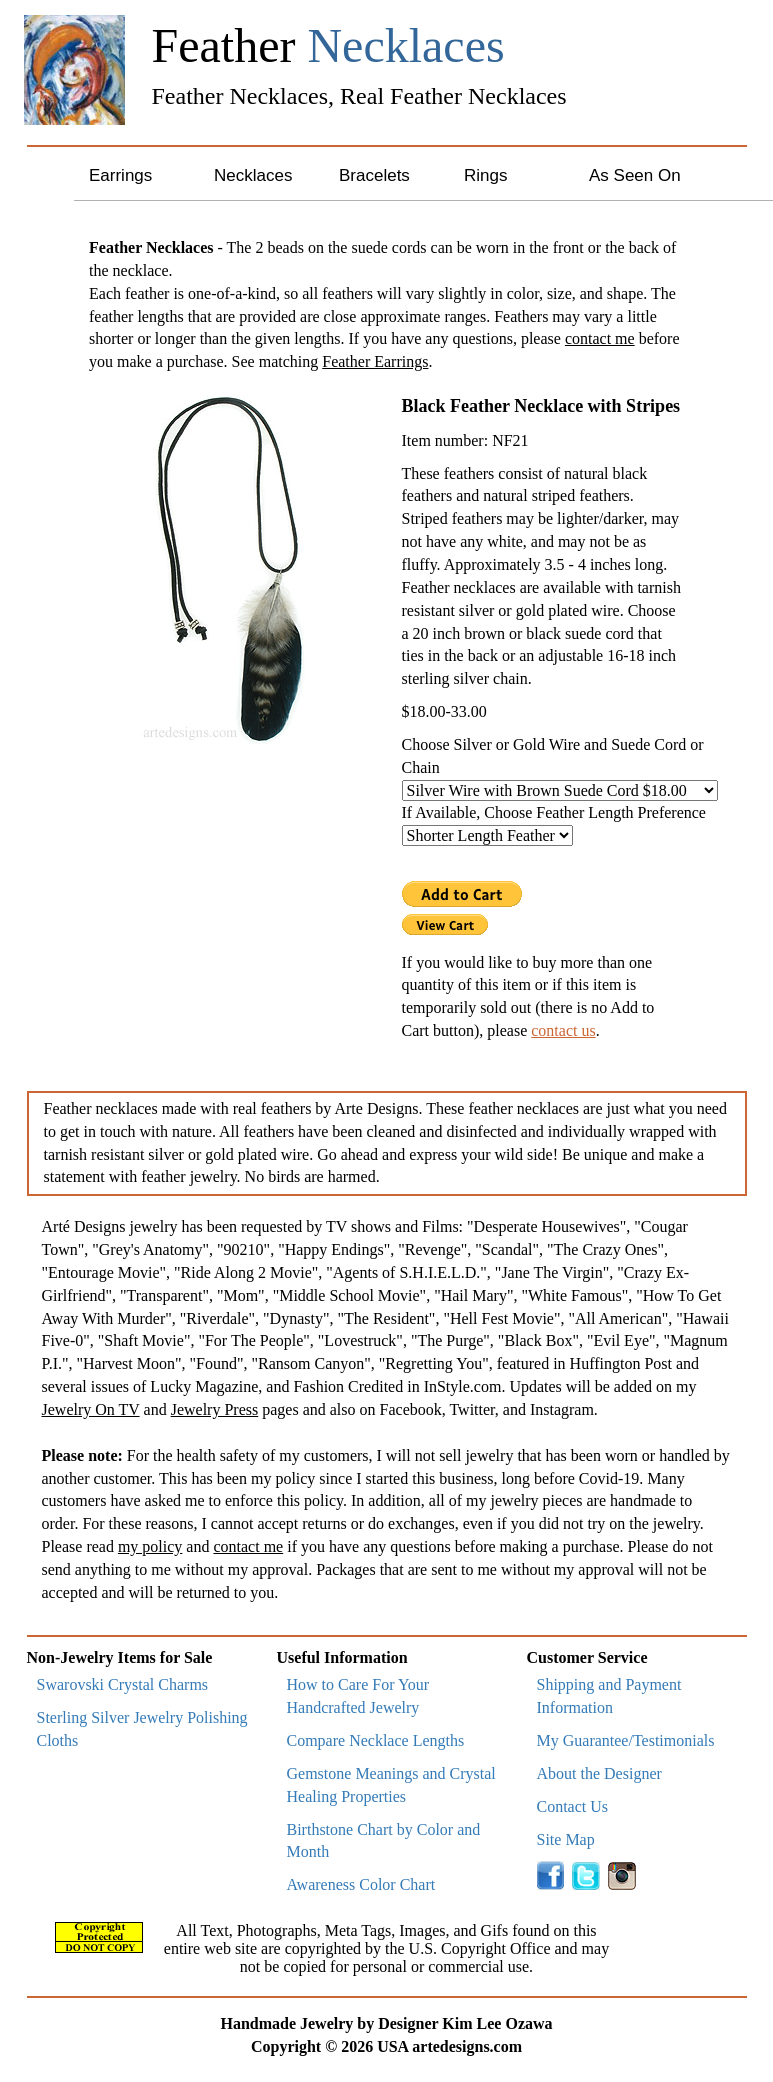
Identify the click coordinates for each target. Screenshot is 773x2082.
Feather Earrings (375, 361)
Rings (485, 175)
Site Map (566, 1839)
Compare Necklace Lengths (376, 1740)
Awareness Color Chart (361, 1884)
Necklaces (253, 175)
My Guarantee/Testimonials (626, 1740)
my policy (150, 1546)
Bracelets (374, 175)
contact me (600, 338)
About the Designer (599, 1773)
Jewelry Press (215, 1409)
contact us (563, 1030)
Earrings (120, 175)
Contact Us (573, 1806)
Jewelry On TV (91, 1409)
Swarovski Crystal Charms (123, 1684)
